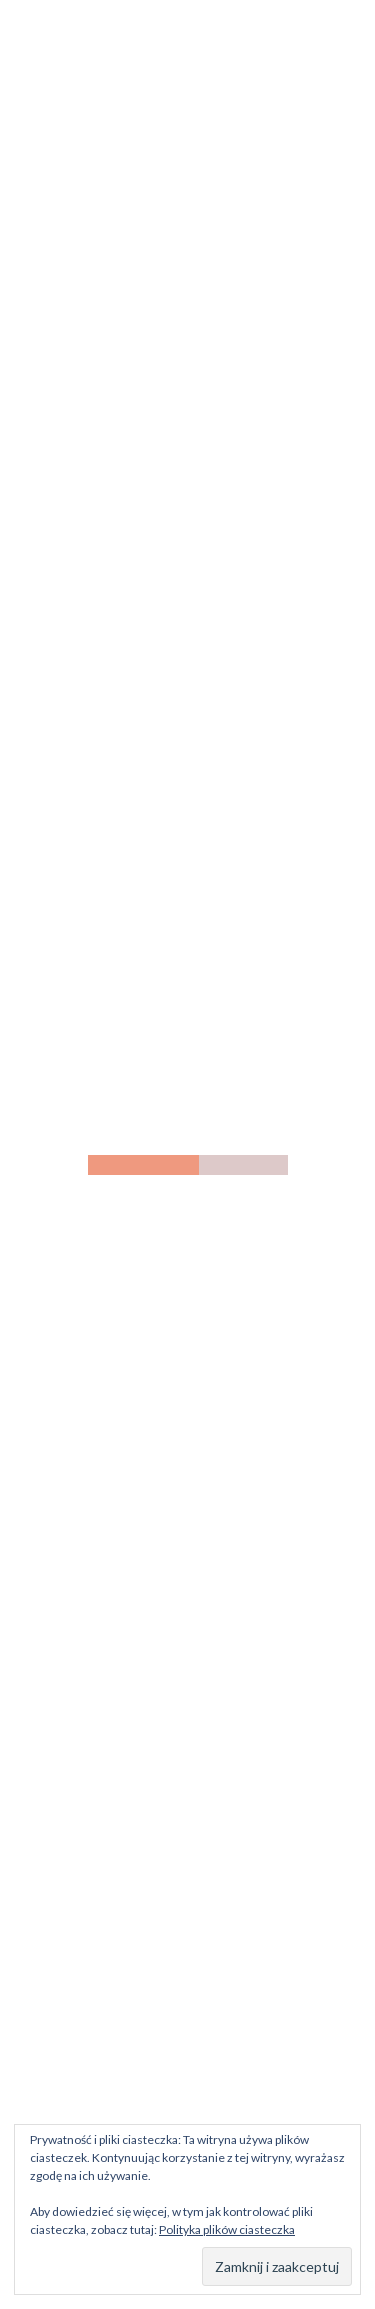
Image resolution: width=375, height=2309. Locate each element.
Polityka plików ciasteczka (227, 2229)
